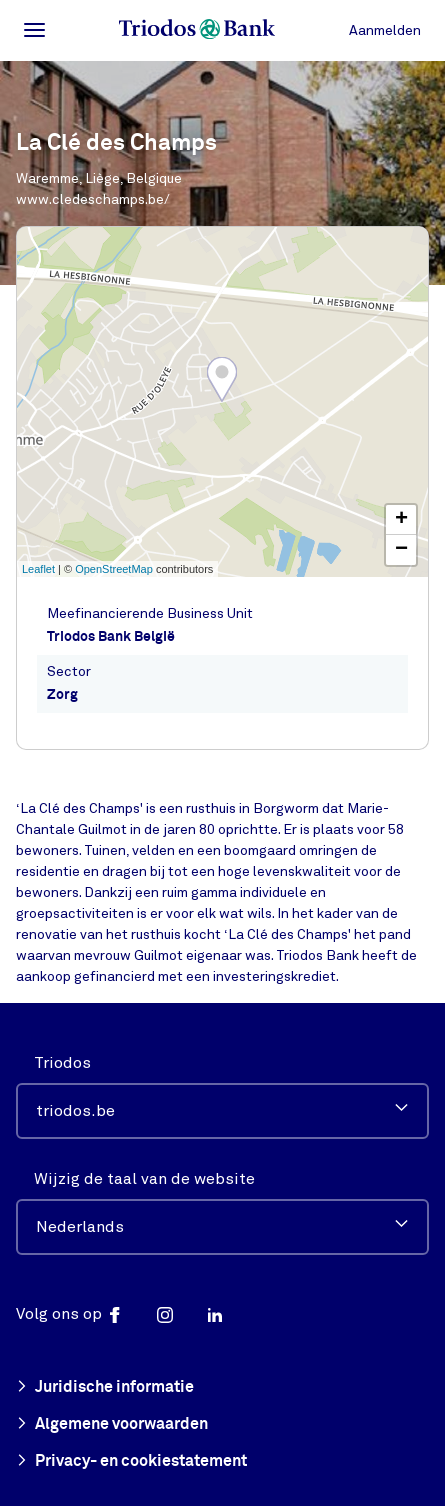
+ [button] (401, 520)
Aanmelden (385, 30)
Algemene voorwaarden (112, 1425)
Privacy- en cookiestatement (131, 1462)
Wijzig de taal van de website (144, 1179)
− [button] (401, 550)
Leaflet (38, 569)
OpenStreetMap (114, 569)
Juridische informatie (105, 1388)
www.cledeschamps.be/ (93, 199)
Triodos (62, 1063)
